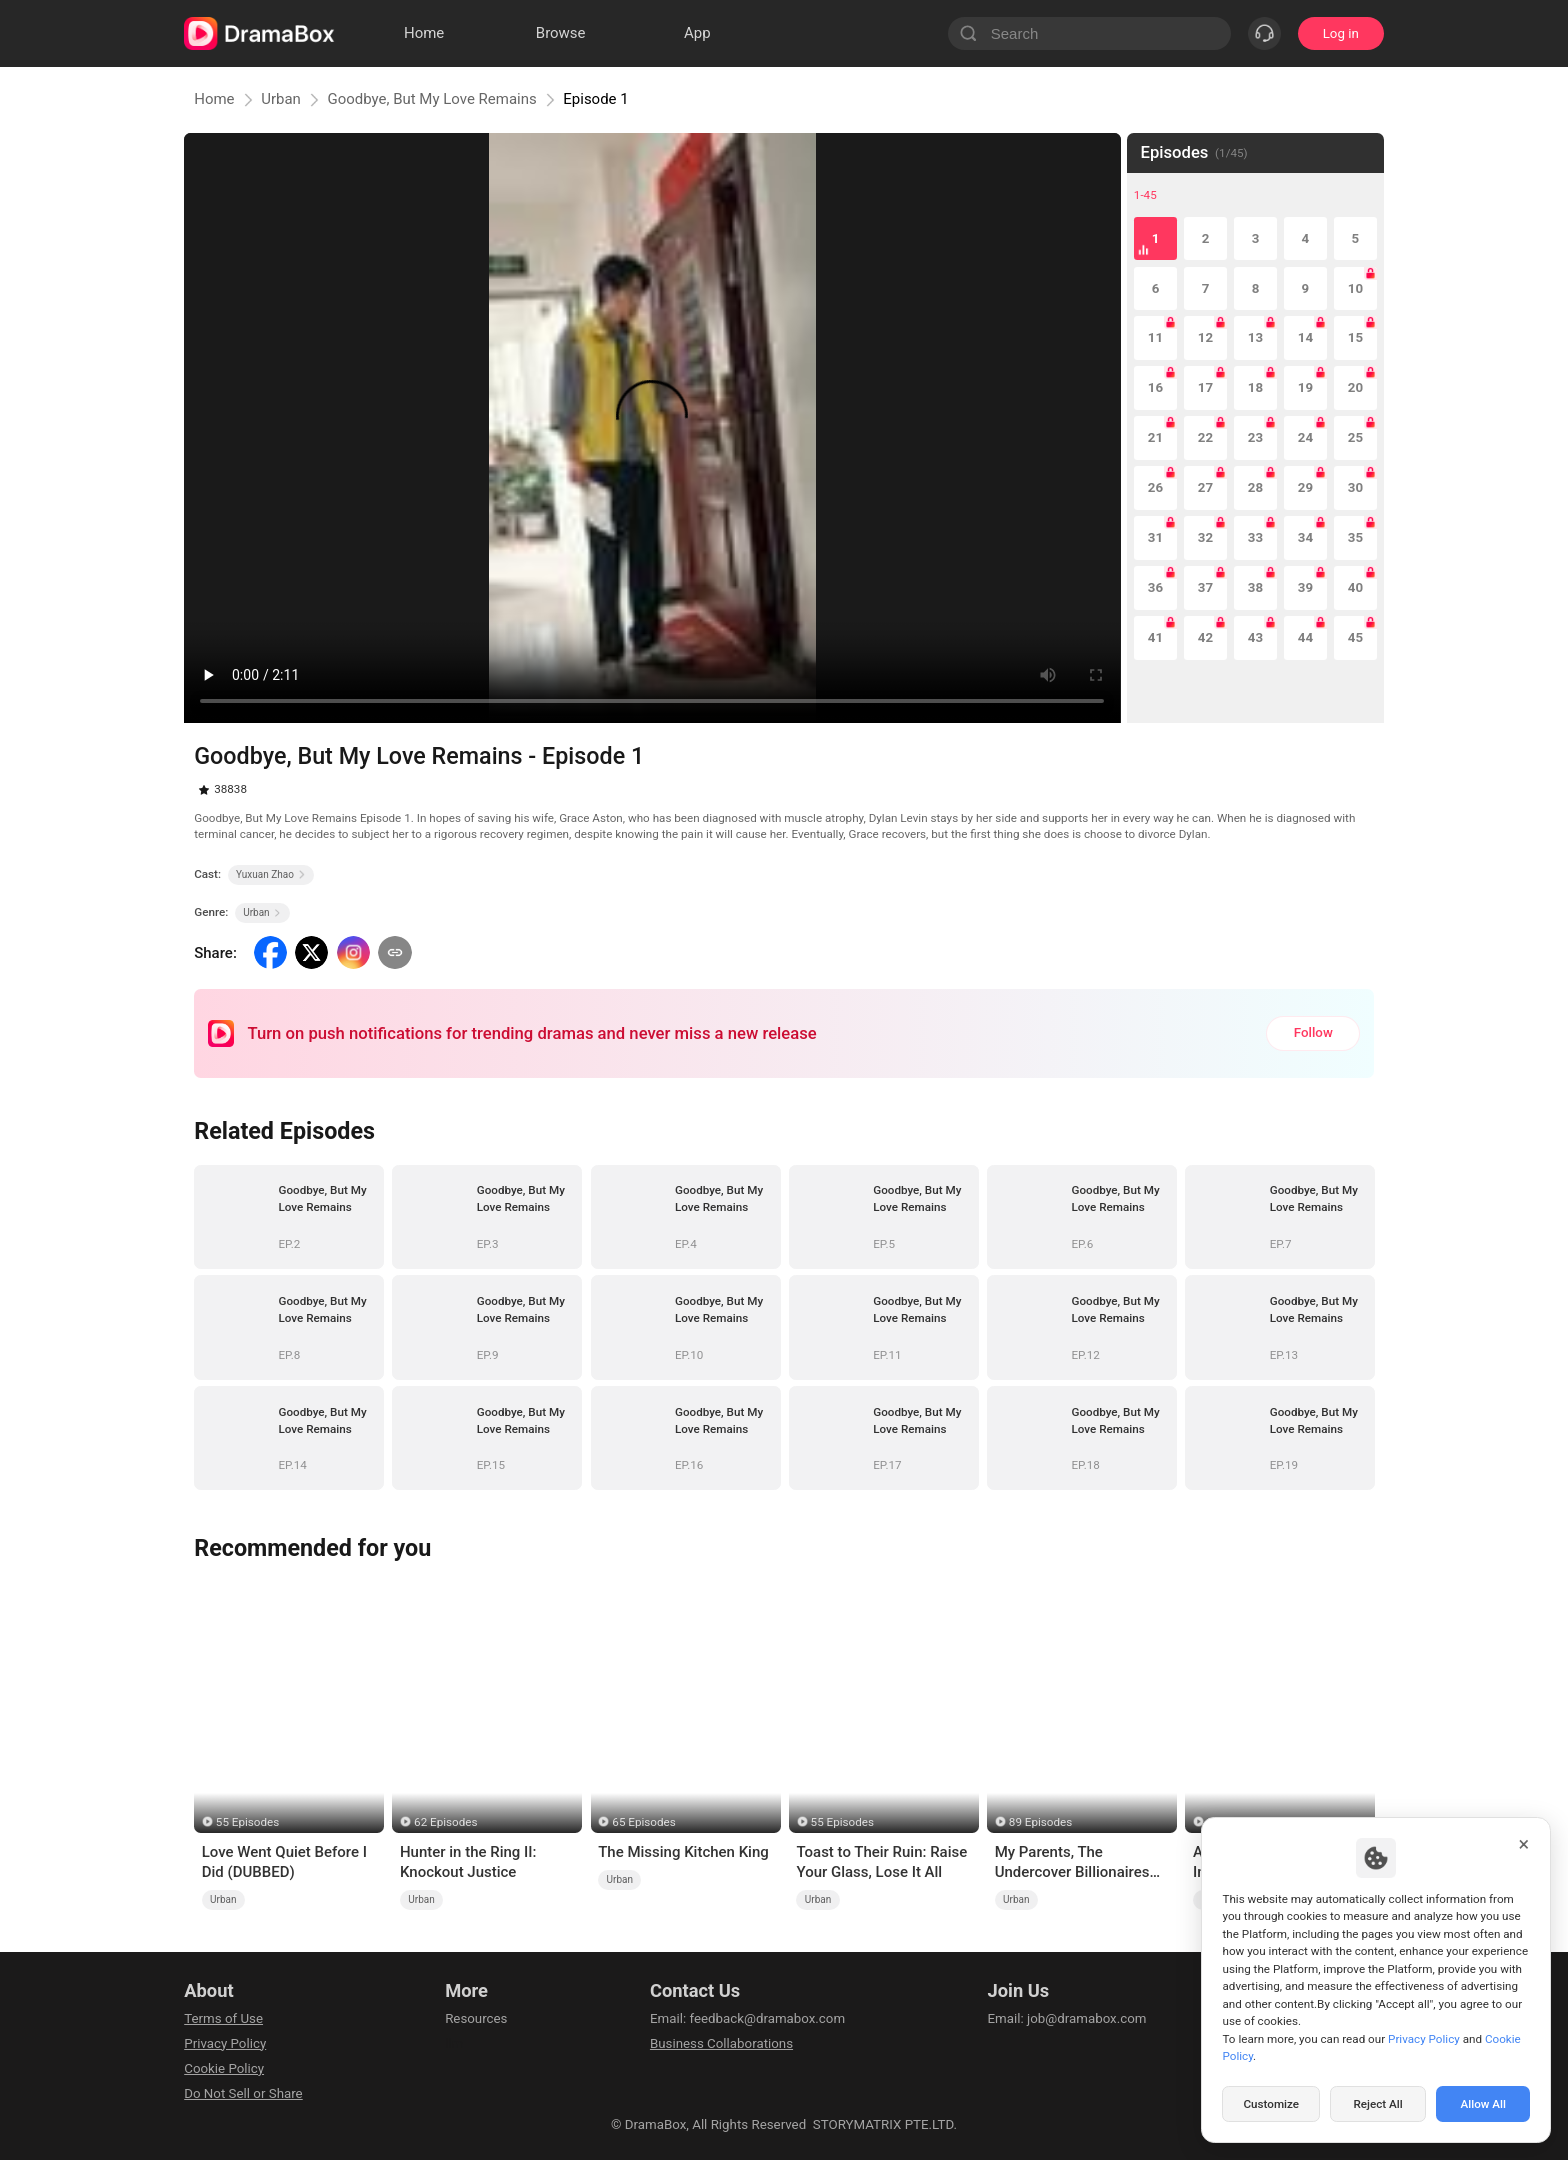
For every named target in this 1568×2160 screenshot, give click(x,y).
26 (1155, 487)
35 (1355, 537)
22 (1205, 437)
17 (1205, 387)
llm (454, 2043)
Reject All (1377, 2104)
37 (1205, 587)
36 (1155, 587)
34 (1305, 537)
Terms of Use (223, 2018)
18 (1255, 387)
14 (1305, 337)
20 (1355, 387)
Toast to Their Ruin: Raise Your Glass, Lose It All (881, 1862)
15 (1355, 337)
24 (1305, 437)
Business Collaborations (721, 2043)
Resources (476, 2018)
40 (1355, 587)
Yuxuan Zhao (270, 874)
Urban (281, 99)
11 (1155, 337)
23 (1255, 437)
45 (1355, 637)
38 (1255, 587)
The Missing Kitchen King (683, 1852)
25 (1355, 437)
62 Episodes (445, 1822)
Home (214, 99)
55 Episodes (247, 1822)
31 (1155, 537)
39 (1305, 587)
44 (1305, 637)
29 (1305, 487)
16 (1155, 387)
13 (1255, 337)
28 (1255, 487)
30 (1355, 487)
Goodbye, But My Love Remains (431, 99)
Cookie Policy (224, 2068)
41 (1155, 637)
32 (1205, 537)
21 (1155, 437)
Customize (1271, 2104)
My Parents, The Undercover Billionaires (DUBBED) (1072, 1863)
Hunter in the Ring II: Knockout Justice (468, 1862)
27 (1205, 487)
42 (1205, 637)
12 (1205, 337)
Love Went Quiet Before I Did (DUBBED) (284, 1862)
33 (1255, 537)
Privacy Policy (225, 2043)
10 (1355, 288)
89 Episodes (1040, 1822)
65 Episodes (643, 1822)
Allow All (1484, 2104)
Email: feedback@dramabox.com (747, 2018)
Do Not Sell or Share (243, 2093)
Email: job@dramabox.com (1067, 2018)
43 (1255, 637)
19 (1305, 387)
